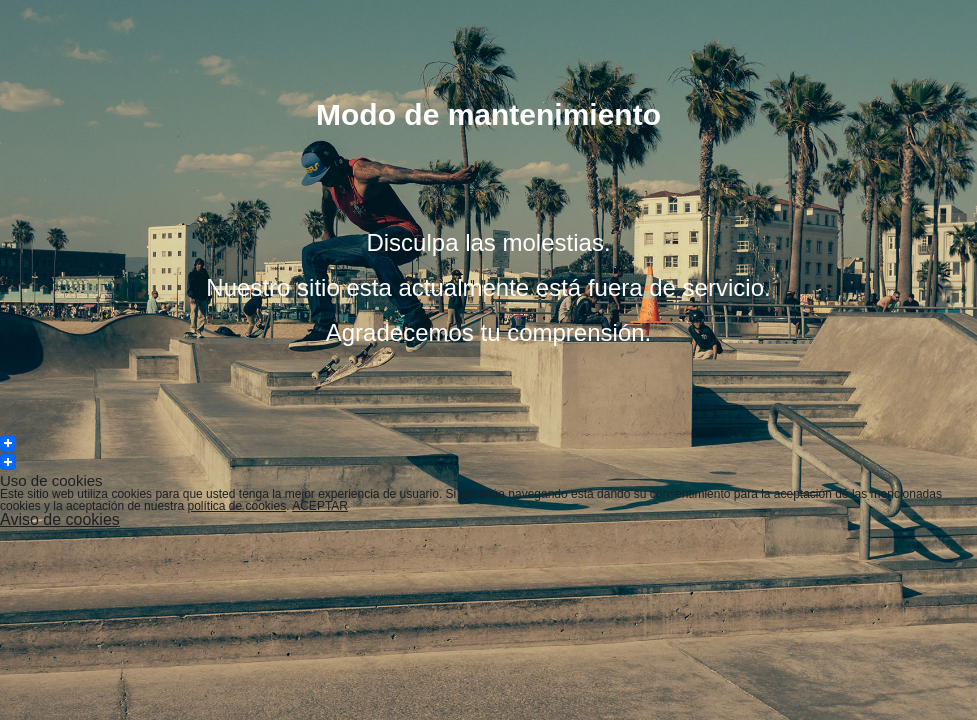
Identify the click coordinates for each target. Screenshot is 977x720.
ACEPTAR (320, 506)
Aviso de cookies (60, 519)
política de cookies (236, 506)
